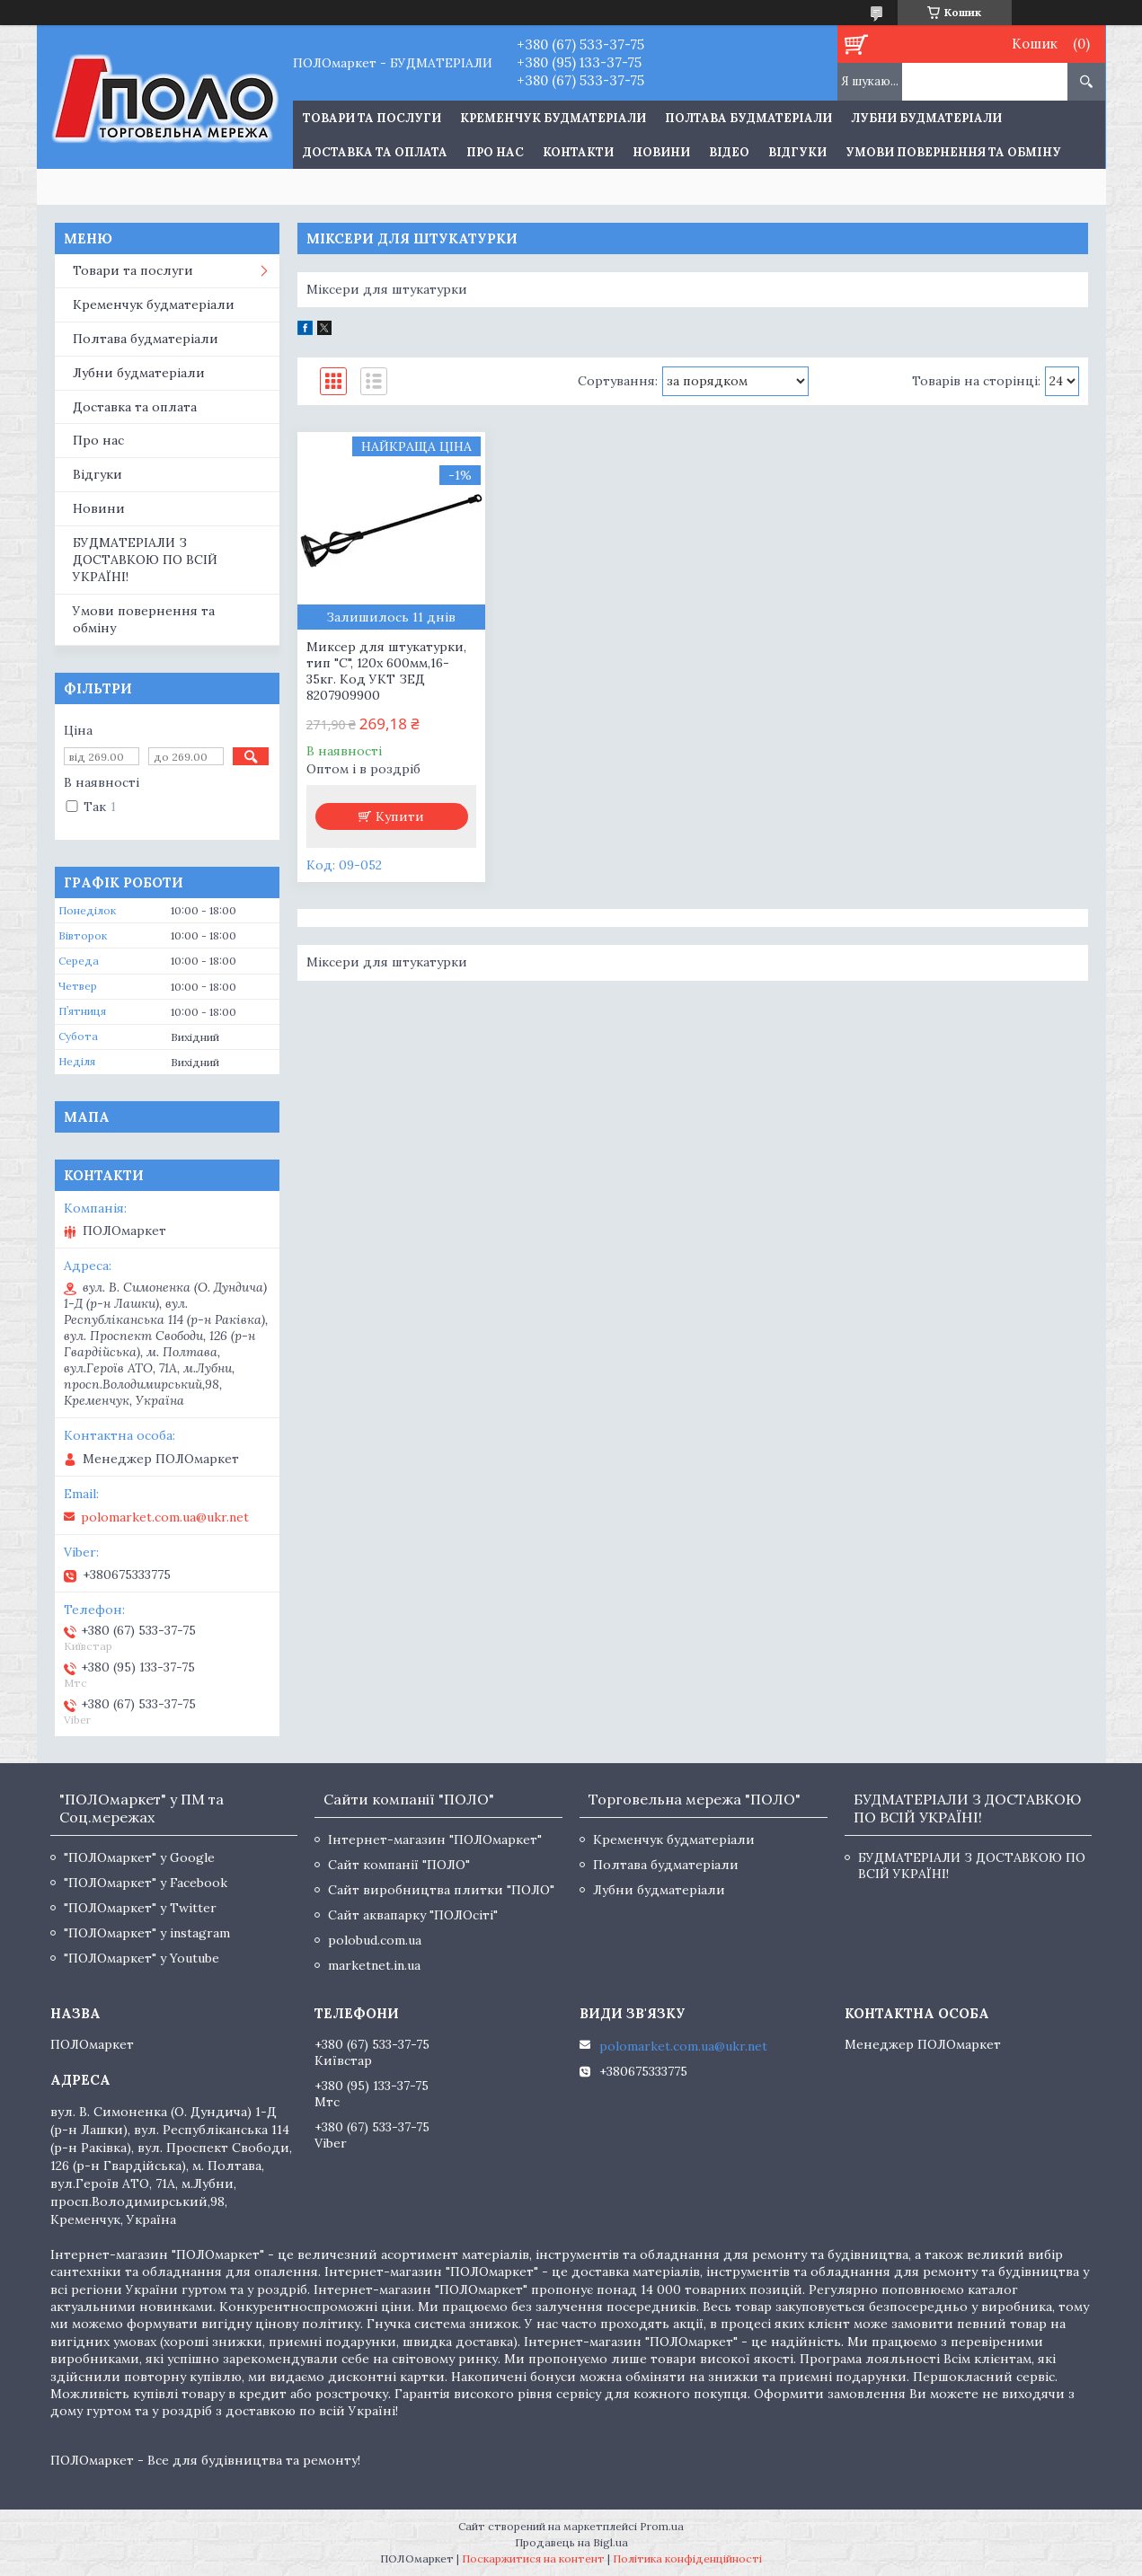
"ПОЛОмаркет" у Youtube (141, 1958)
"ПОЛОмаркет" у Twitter (140, 1908)
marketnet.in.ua (374, 1965)
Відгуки (797, 152)
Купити (400, 816)
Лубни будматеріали (926, 118)
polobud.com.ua (374, 1940)
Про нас (495, 152)
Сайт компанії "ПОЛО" (399, 1865)
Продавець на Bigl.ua (571, 2542)
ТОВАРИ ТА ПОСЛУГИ (372, 118)
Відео (729, 152)
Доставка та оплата (375, 152)
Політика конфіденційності (687, 2558)
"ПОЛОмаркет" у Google (139, 1857)
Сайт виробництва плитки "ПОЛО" (441, 1890)
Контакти (578, 152)
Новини (661, 152)
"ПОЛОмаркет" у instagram (147, 1933)
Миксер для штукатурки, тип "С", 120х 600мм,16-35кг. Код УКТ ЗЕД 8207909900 (386, 671)
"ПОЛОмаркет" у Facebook (145, 1883)
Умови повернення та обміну (953, 152)
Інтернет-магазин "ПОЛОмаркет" (435, 1839)
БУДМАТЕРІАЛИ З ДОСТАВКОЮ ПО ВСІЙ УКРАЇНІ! (145, 559)
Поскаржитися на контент (533, 2558)
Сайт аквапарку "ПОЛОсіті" (413, 1915)
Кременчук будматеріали (553, 118)
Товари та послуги (133, 270)
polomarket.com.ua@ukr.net (165, 1517)
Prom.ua (662, 2526)
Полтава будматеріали (748, 118)
